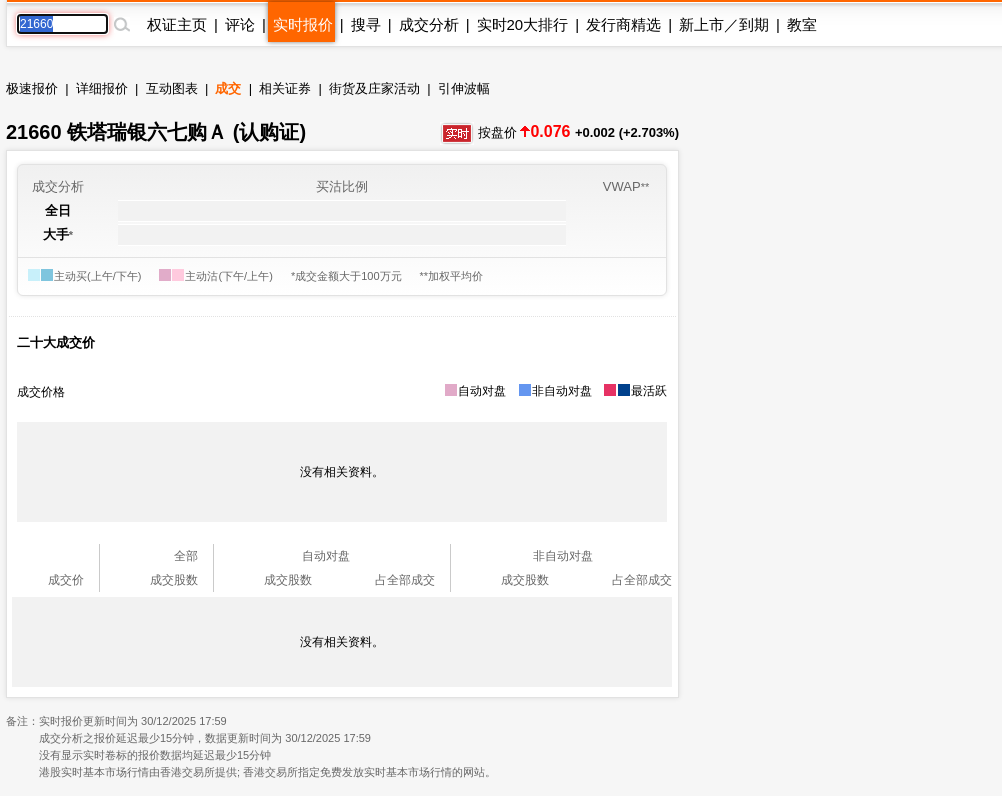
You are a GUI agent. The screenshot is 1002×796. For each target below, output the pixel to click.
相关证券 (285, 88)
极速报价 (32, 88)
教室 (802, 24)
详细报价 (102, 88)
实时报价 (303, 24)
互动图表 (172, 88)
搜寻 (366, 24)
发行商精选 (623, 24)
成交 (228, 88)
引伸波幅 (464, 88)
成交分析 (429, 24)
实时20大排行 (523, 24)
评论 (240, 24)
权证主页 (177, 24)
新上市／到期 (724, 24)
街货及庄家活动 (374, 88)
